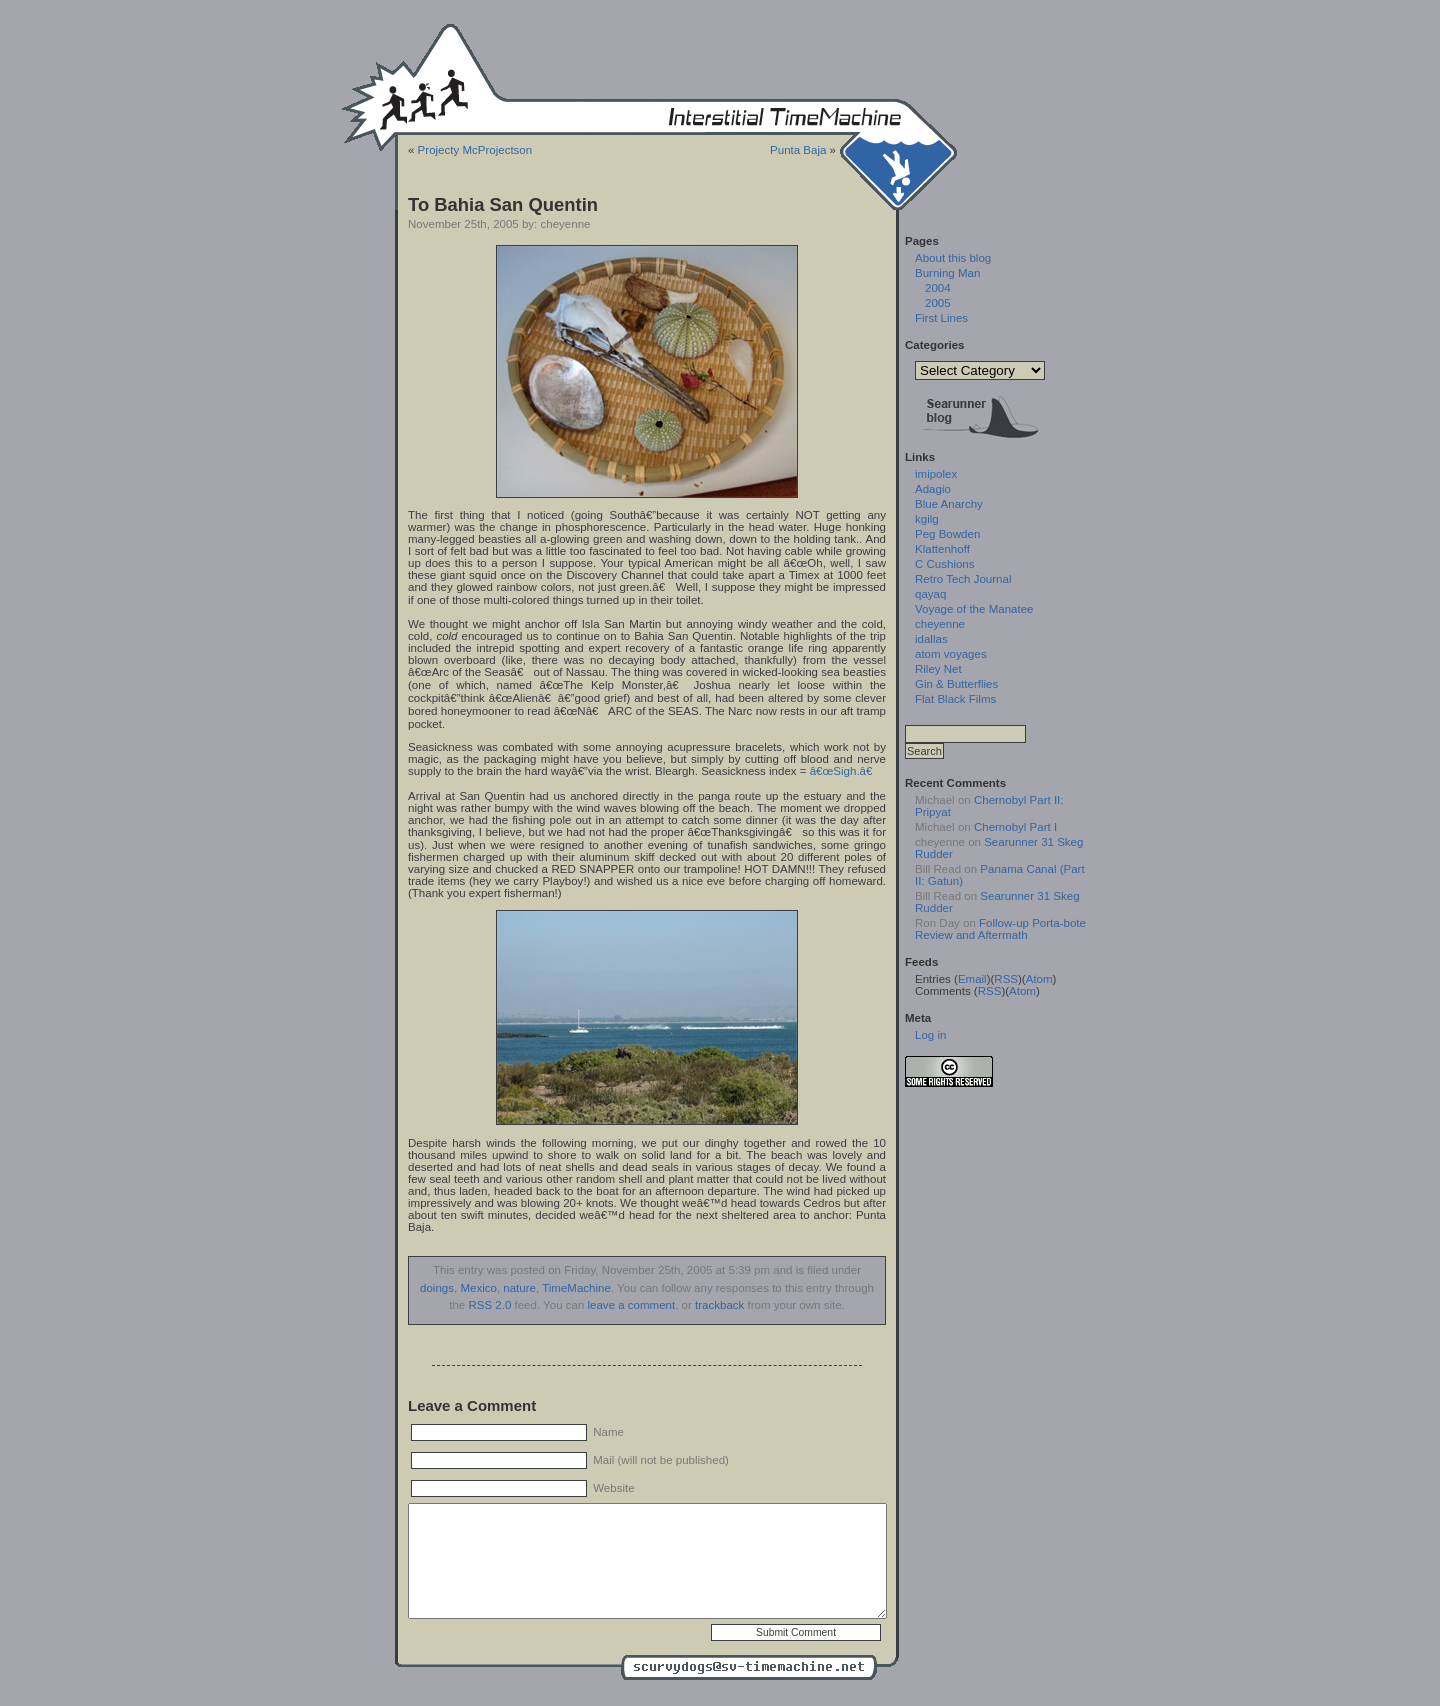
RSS (1006, 979)
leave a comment (632, 1305)
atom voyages (951, 654)
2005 (938, 303)
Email (972, 979)
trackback (719, 1305)
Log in (930, 1035)
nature (519, 1288)
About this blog (953, 258)
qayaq (930, 594)
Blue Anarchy (949, 504)
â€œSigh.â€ (845, 771)
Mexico (478, 1288)
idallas (931, 639)
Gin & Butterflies (956, 684)
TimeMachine (576, 1288)
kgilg (927, 519)
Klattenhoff (942, 549)
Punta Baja (798, 150)
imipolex (936, 474)
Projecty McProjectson (475, 150)
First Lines (941, 318)
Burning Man (947, 273)
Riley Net (938, 669)
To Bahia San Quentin (503, 204)
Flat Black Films (955, 699)
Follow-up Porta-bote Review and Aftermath (1000, 929)
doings (437, 1288)
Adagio (933, 489)
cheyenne (940, 624)
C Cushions (945, 564)
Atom (1039, 979)
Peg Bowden (947, 534)
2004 (938, 288)
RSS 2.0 (489, 1305)
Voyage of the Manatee (974, 609)
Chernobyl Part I (1015, 827)
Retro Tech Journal (963, 579)
